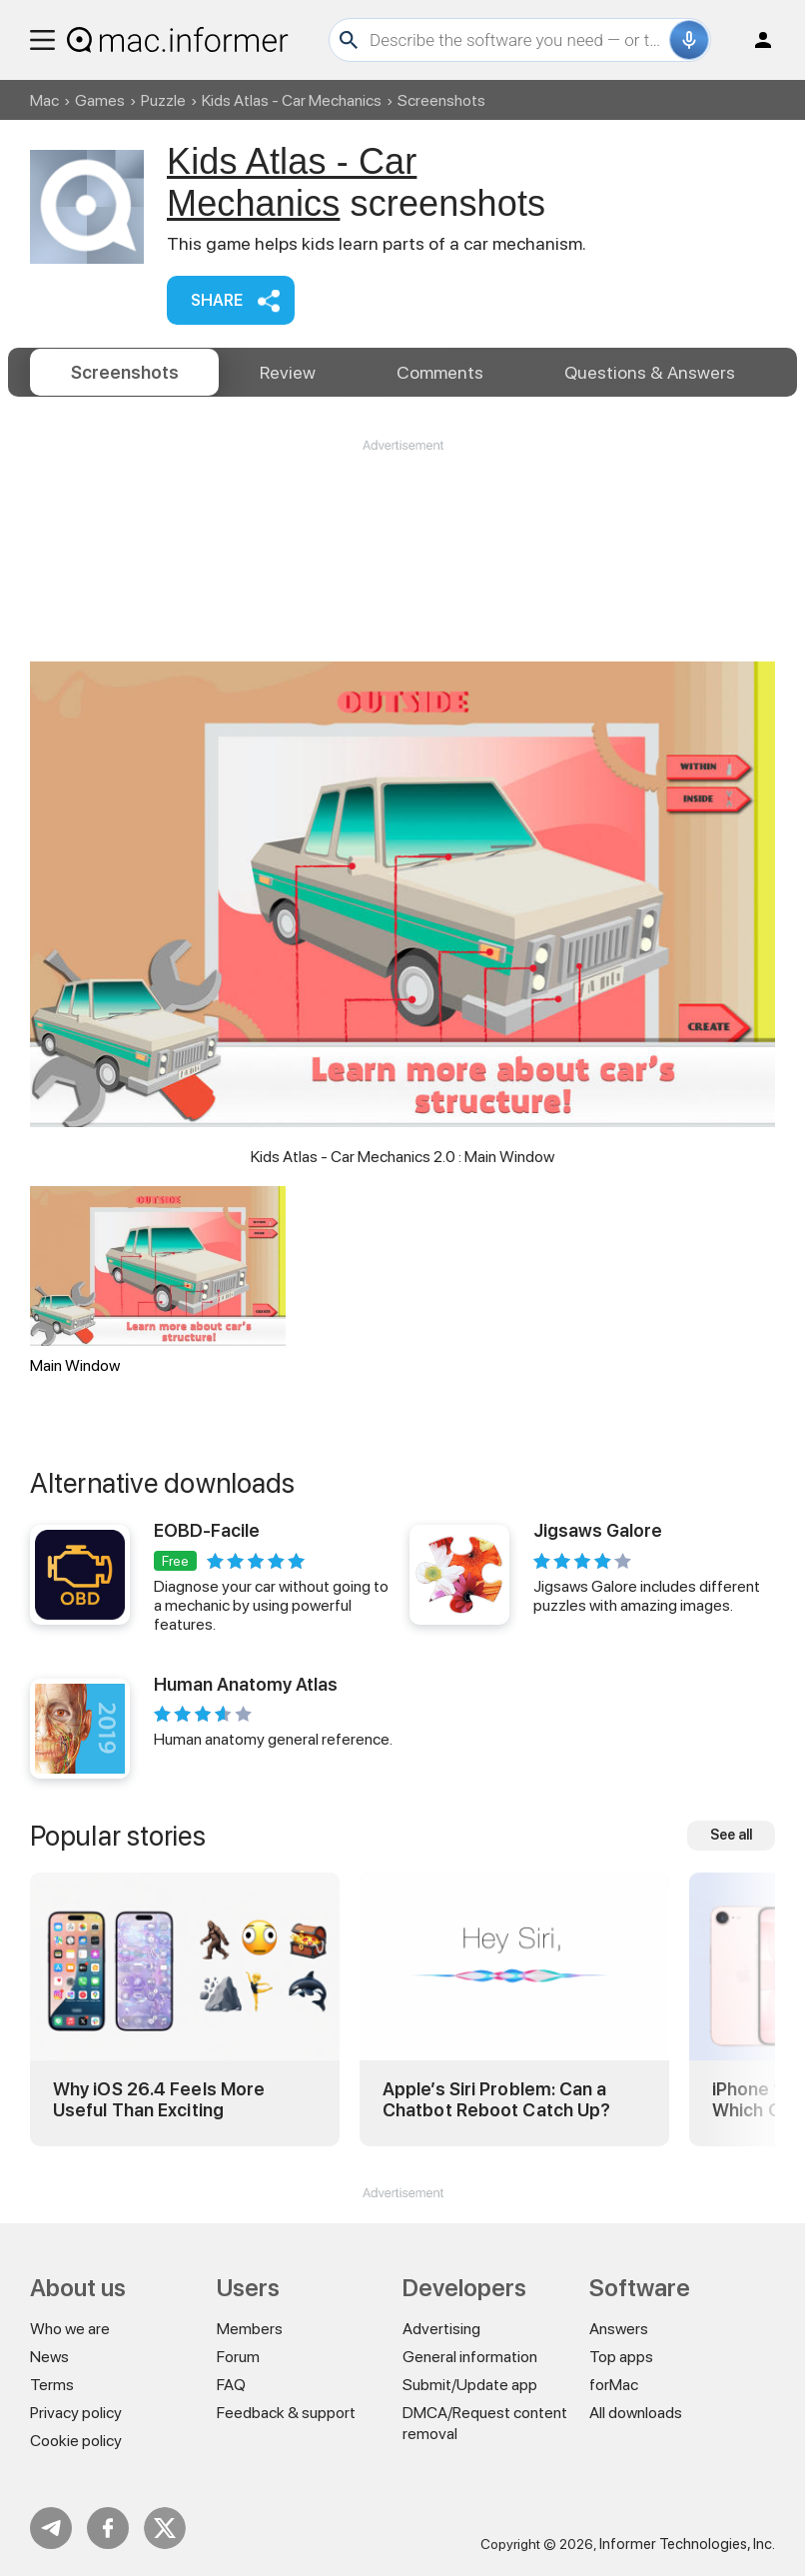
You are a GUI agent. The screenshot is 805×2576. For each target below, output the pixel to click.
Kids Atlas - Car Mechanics (292, 100)
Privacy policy (76, 2412)
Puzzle (163, 100)
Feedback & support (286, 2412)
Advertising (441, 2328)
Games (100, 100)
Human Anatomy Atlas (246, 1684)
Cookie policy (76, 2440)
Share (217, 300)
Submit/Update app (469, 2384)
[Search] (517, 40)
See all (731, 1835)
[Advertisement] (402, 515)
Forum (238, 2356)
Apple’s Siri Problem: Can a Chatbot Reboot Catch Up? (496, 2099)
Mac (44, 100)
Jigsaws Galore (597, 1530)
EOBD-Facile (207, 1530)
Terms (52, 2384)
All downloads (635, 2412)
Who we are (70, 2328)
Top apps (621, 2356)
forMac (613, 2384)
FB (108, 2528)
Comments (440, 372)
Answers (649, 372)
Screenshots (125, 372)
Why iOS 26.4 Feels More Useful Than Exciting (159, 2099)
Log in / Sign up (754, 40)
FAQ (231, 2384)
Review (288, 372)
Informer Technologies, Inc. (687, 2544)
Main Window (158, 1280)
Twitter (165, 2528)
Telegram (51, 2528)
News (49, 2356)
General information (469, 2356)
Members (250, 2328)
